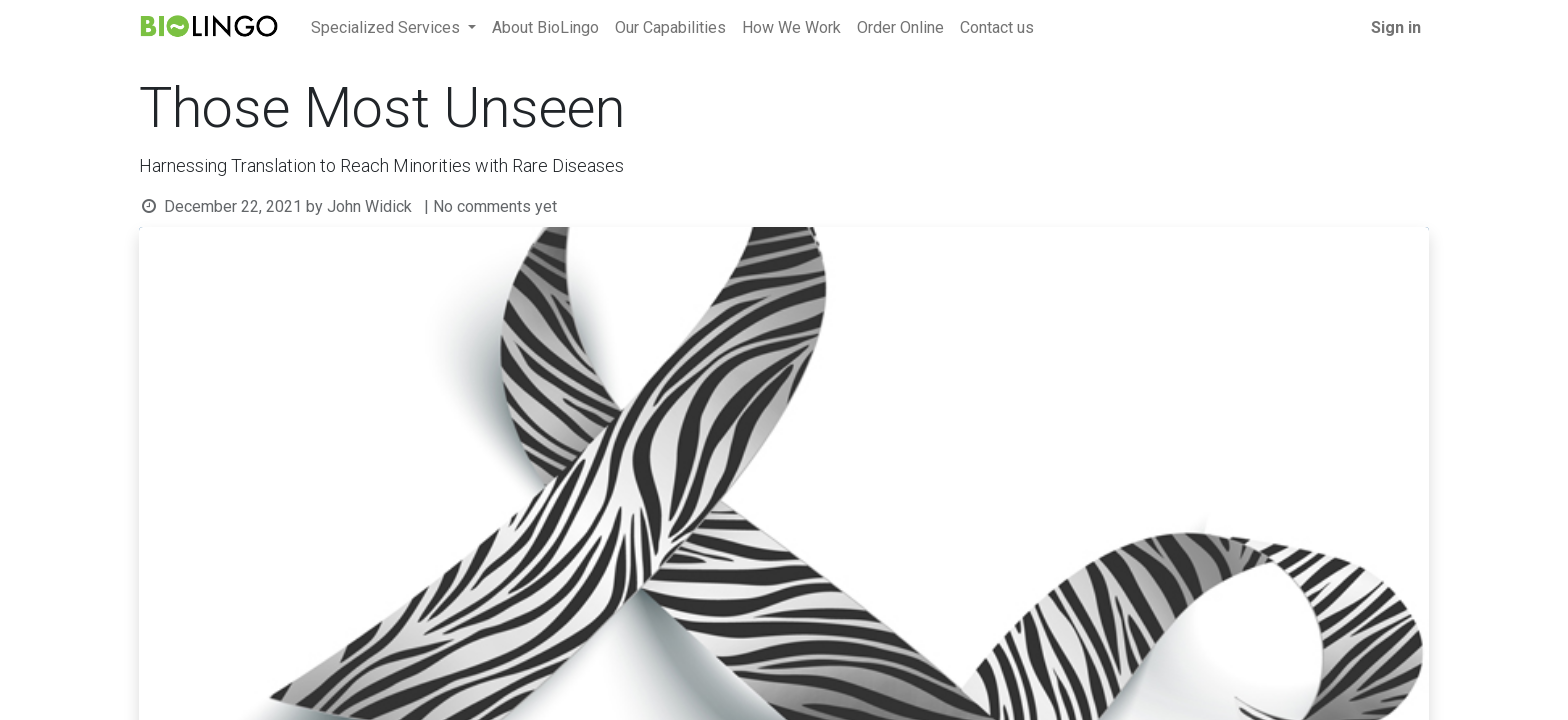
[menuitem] (545, 28)
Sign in (1396, 27)
